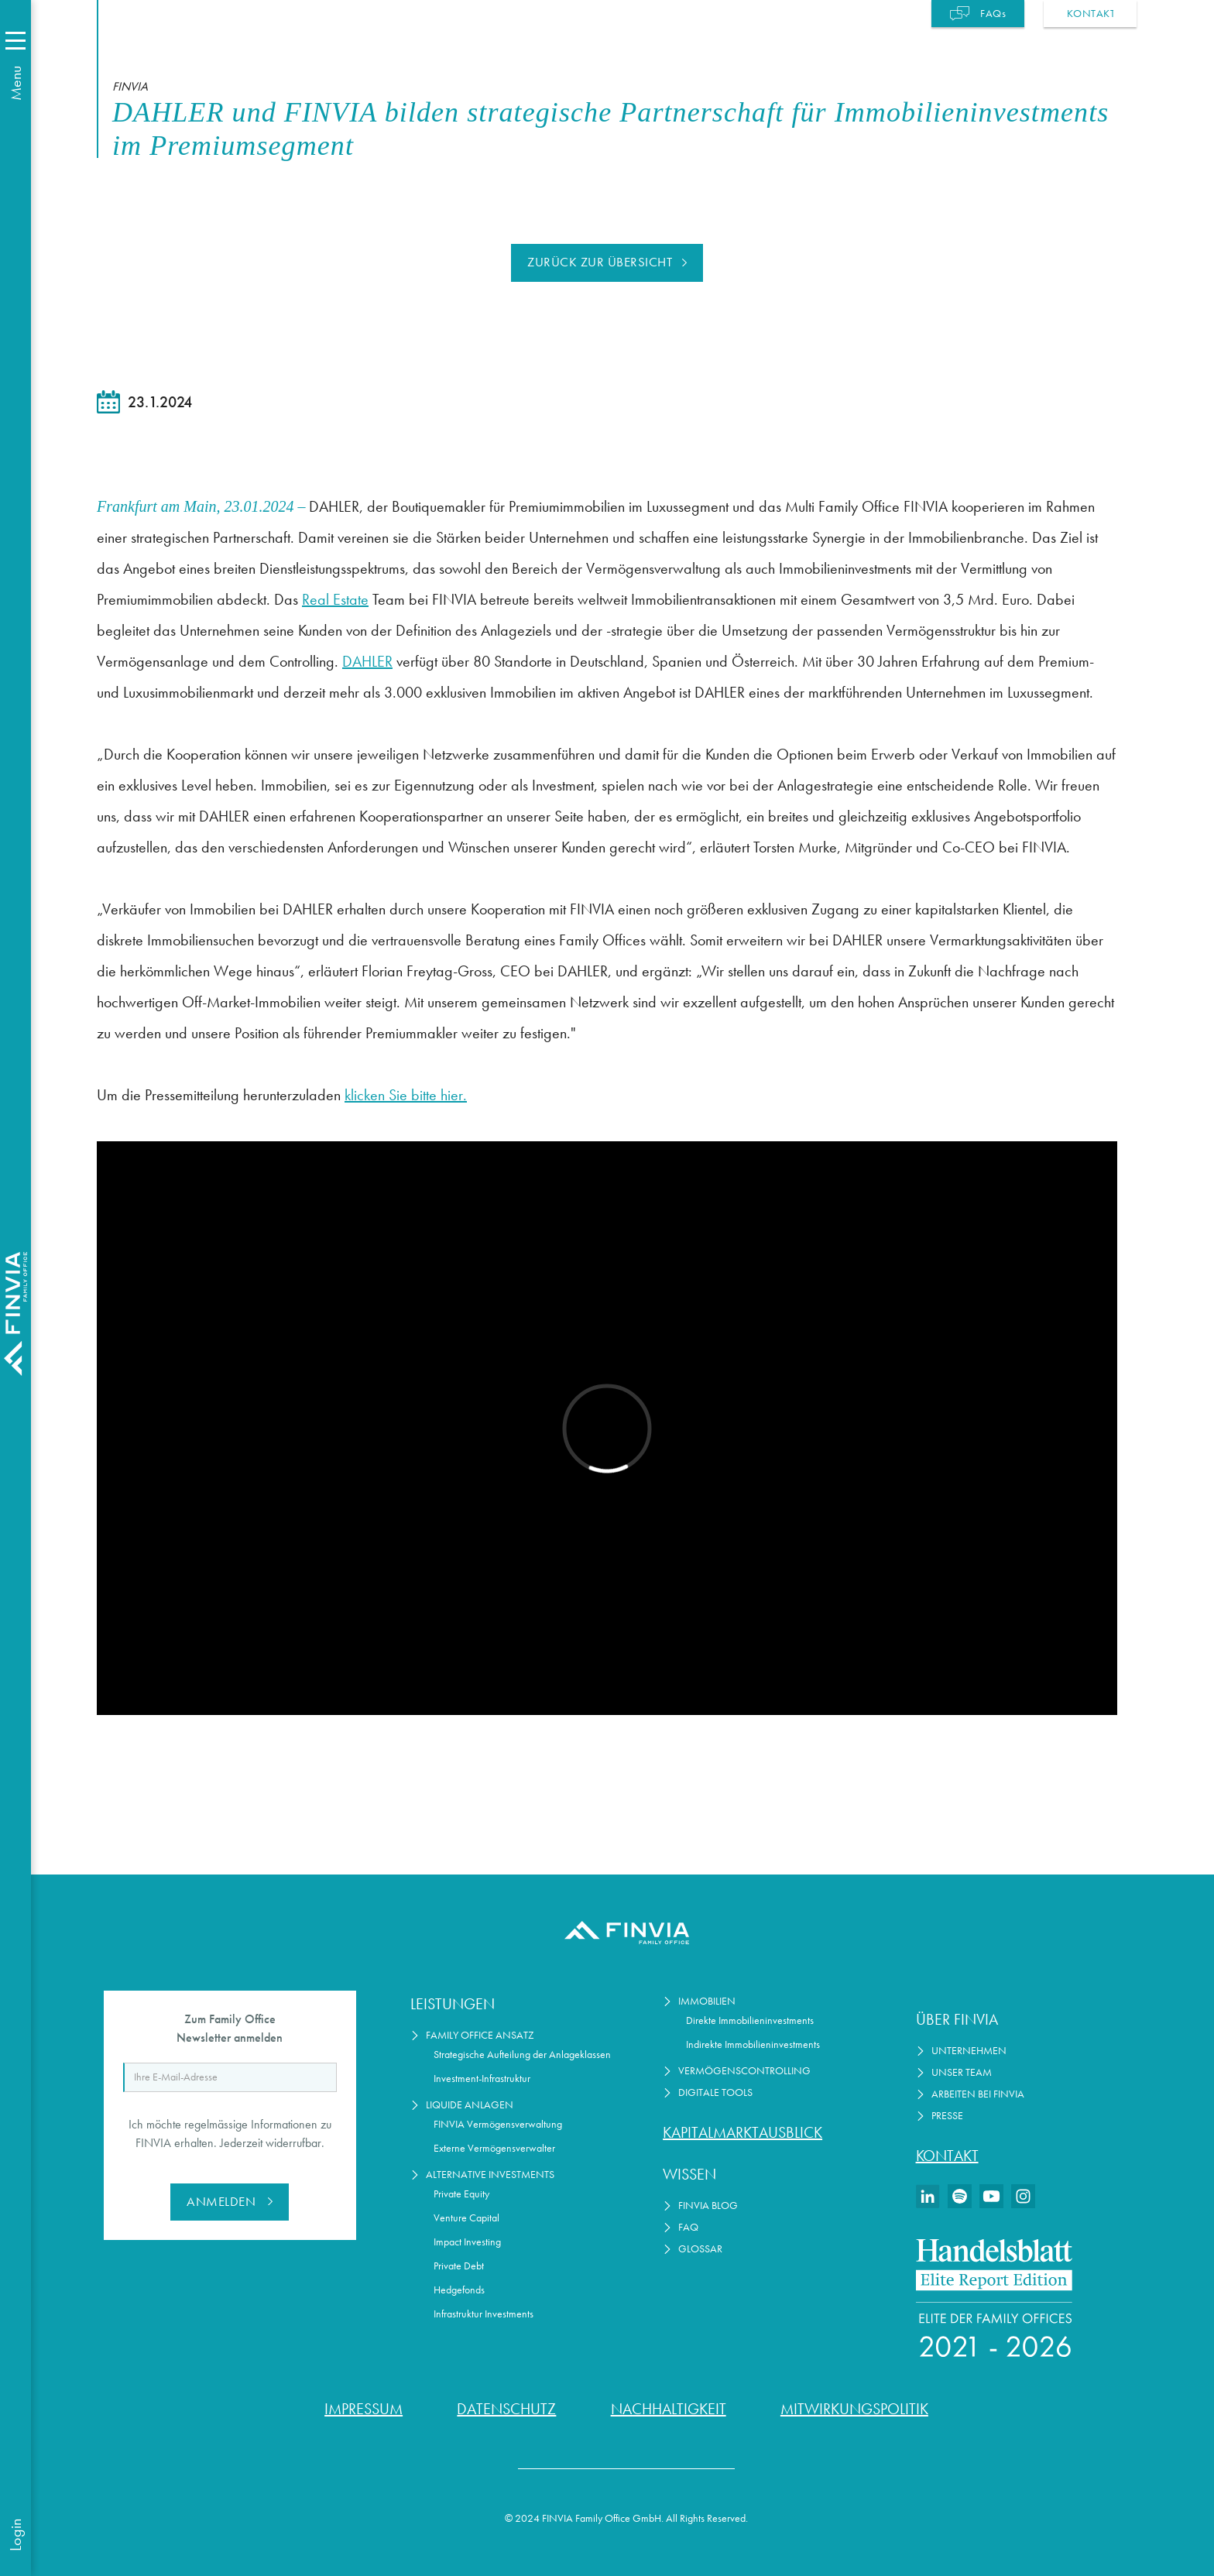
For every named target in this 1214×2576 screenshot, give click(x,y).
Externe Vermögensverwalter (494, 2148)
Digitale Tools (715, 2092)
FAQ (688, 2227)
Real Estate (335, 599)
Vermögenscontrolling (744, 2070)
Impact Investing (467, 2241)
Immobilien (707, 2001)
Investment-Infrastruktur (482, 2078)
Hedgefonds (459, 2289)
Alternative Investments (490, 2174)
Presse (947, 2115)
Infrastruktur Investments (483, 2313)
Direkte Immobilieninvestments (750, 2020)
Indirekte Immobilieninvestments (753, 2044)
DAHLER (367, 661)
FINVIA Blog (708, 2205)
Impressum (363, 2408)
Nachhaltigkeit (668, 2408)
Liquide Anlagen (469, 2104)
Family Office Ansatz (480, 2035)
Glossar (700, 2248)
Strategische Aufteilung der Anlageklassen (522, 2054)
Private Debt (459, 2265)
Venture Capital (466, 2217)
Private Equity (461, 2193)
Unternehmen (969, 2050)
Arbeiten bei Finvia (977, 2094)
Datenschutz (506, 2408)
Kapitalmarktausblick (742, 2132)
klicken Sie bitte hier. (406, 1095)
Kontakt (947, 2155)
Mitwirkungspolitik (854, 2408)
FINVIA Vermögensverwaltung (498, 2124)
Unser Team (961, 2072)
